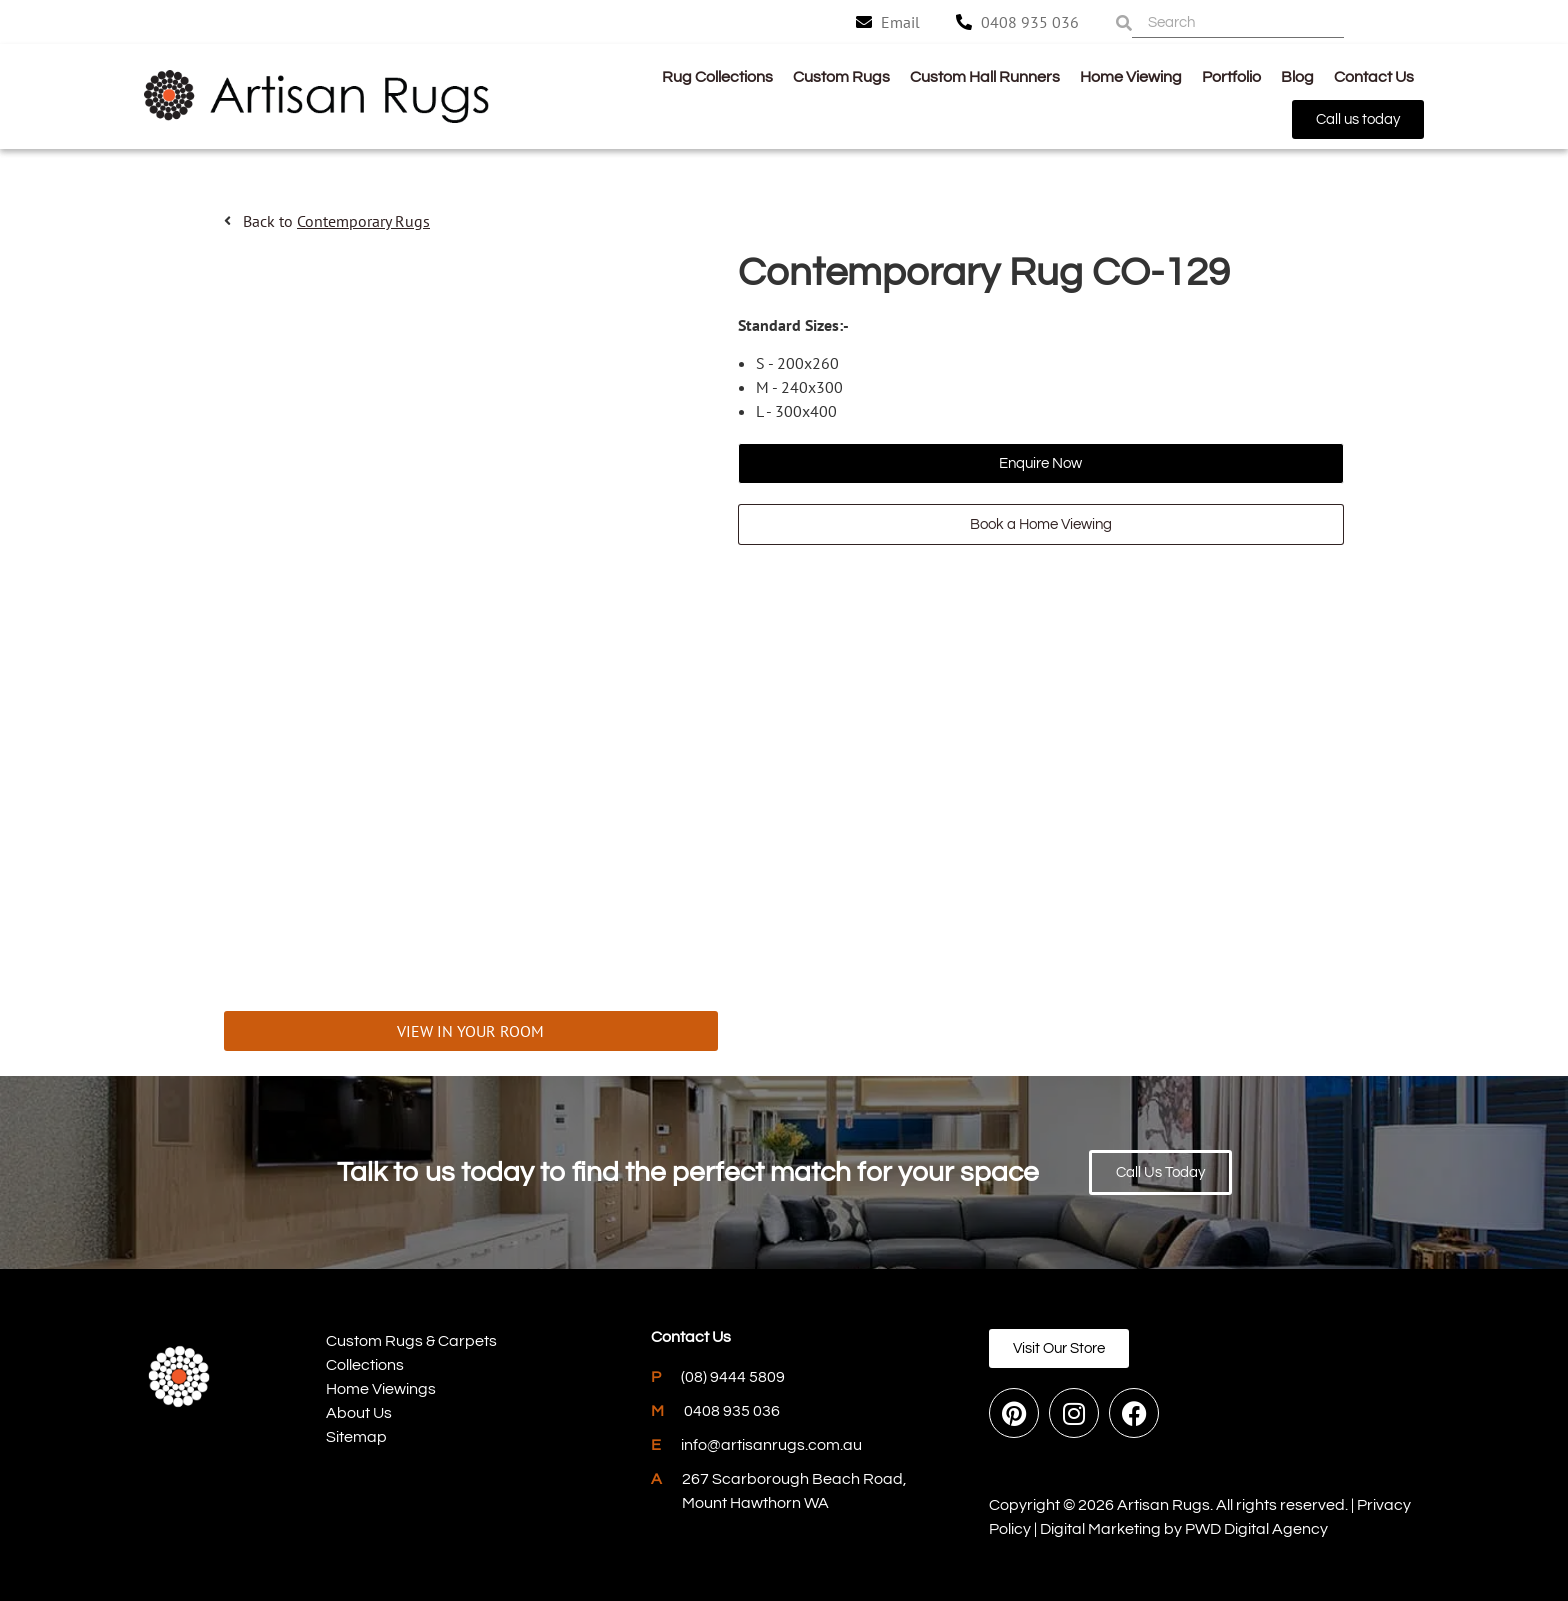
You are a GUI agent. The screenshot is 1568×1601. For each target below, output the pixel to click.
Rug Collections (717, 77)
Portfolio (1231, 77)
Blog (1297, 77)
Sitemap (356, 1437)
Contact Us (1374, 77)
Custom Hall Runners (985, 77)
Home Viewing (1131, 77)
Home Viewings (381, 1389)
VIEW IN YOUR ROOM (470, 1031)
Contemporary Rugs (363, 221)
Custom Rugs (841, 77)
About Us (359, 1413)
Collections (365, 1365)
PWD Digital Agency (1256, 1529)
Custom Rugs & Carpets (411, 1341)
